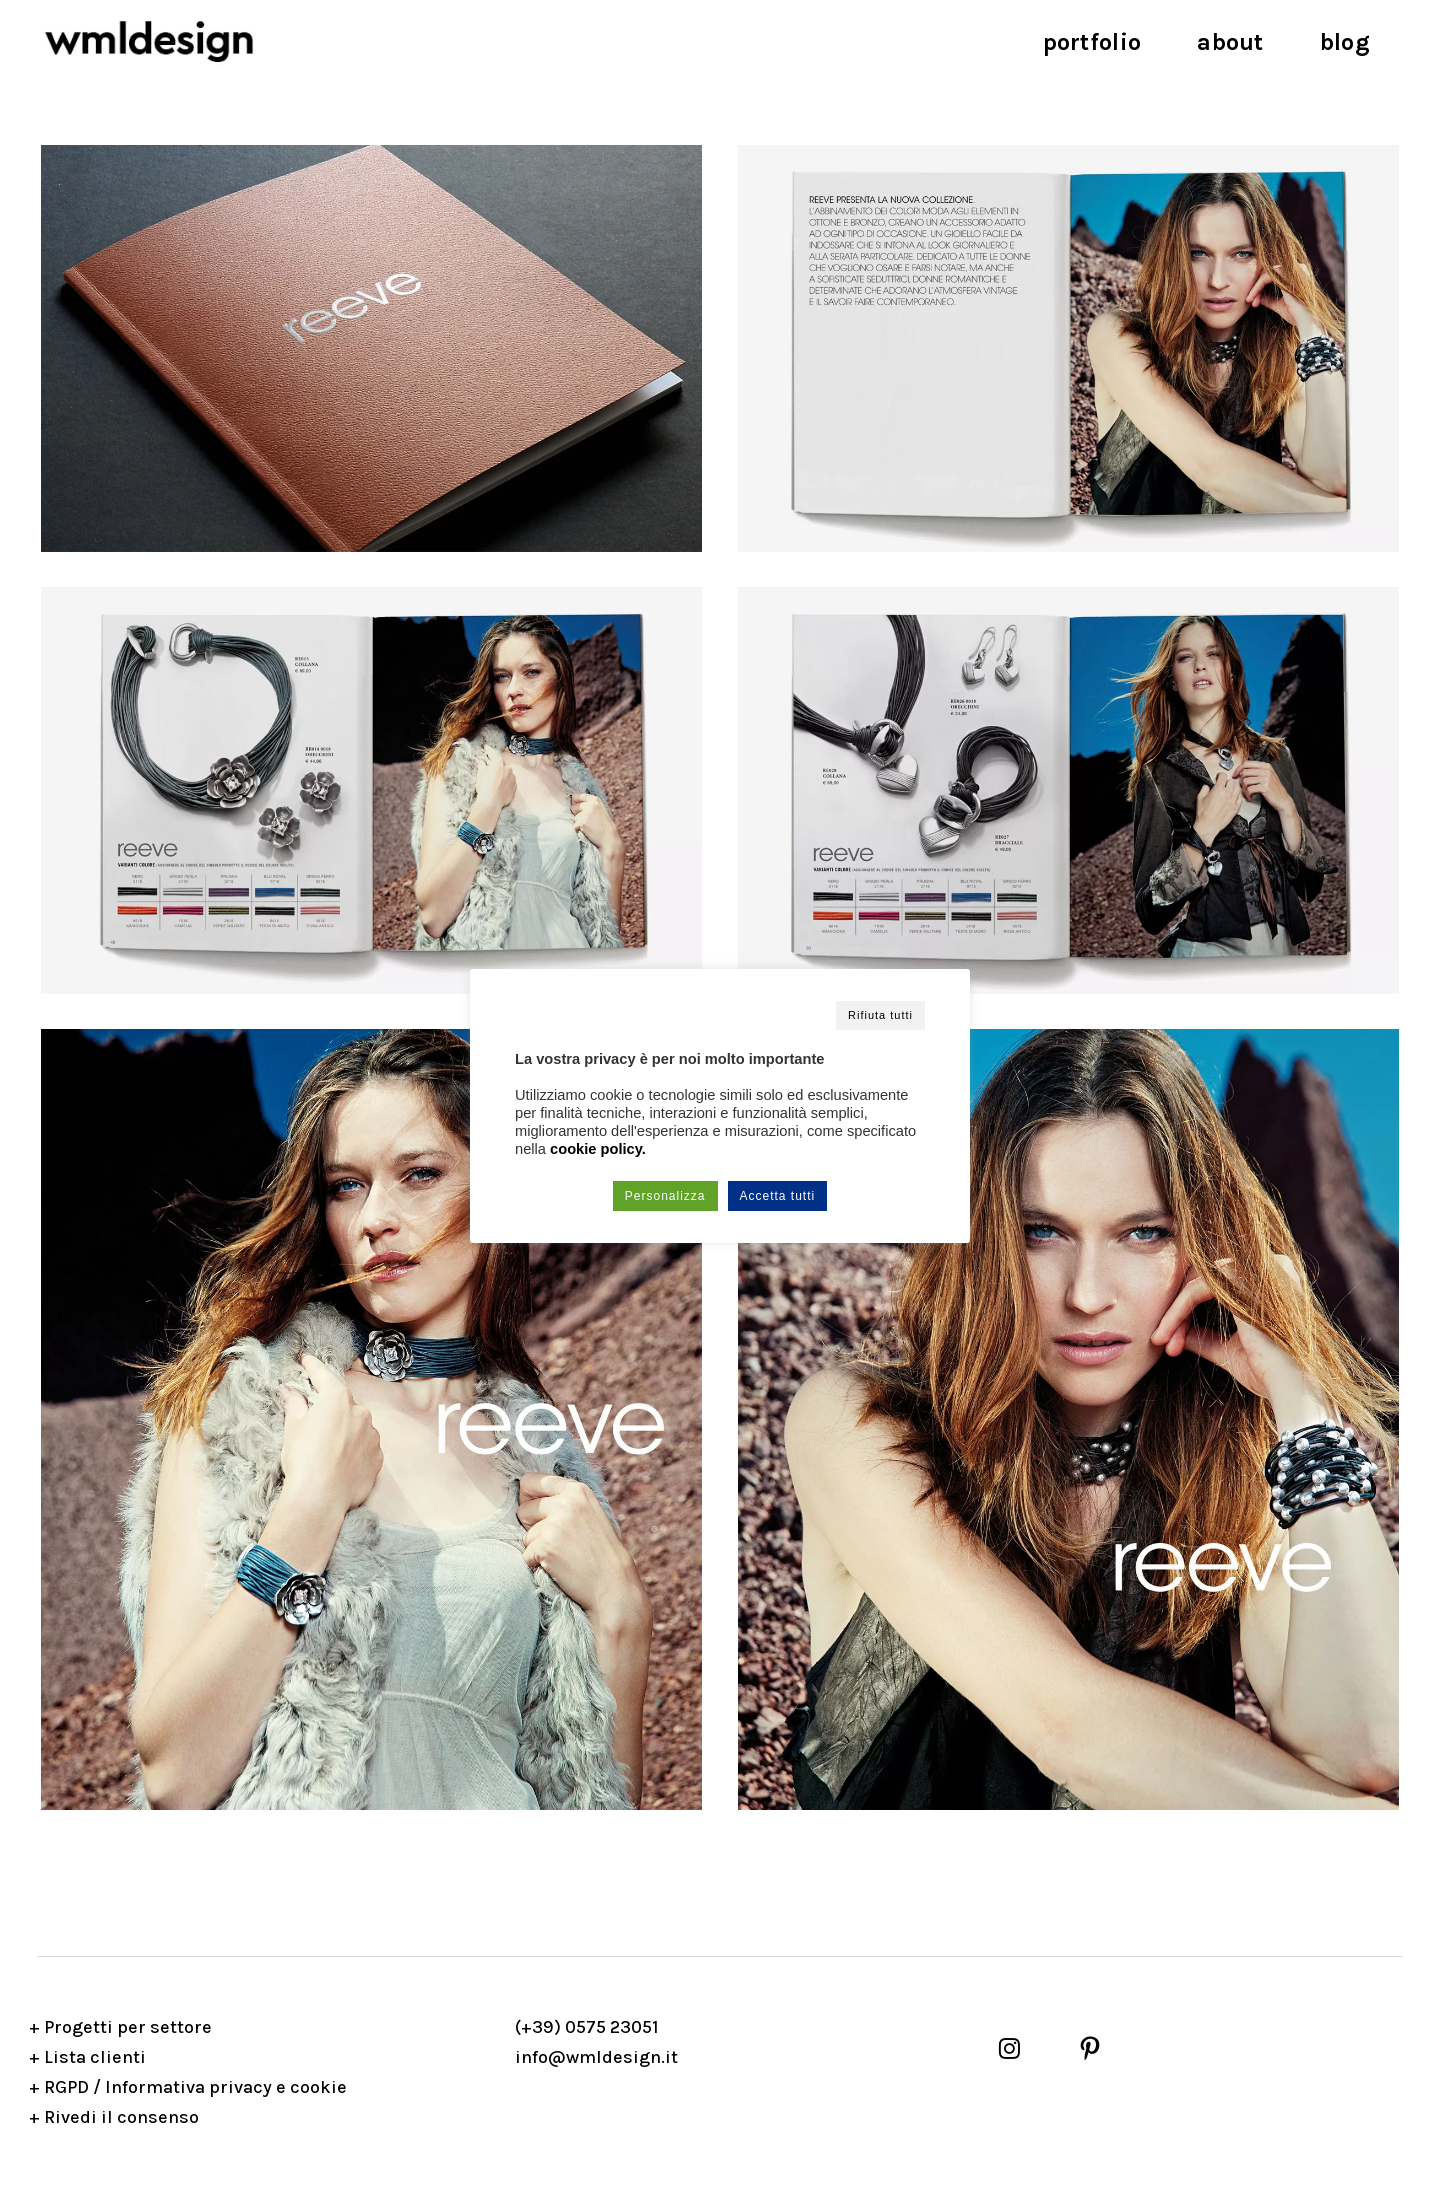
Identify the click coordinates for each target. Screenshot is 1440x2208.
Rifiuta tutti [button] (880, 1015)
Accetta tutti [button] (778, 1196)
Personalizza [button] (665, 1196)
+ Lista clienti (87, 2057)
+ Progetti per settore (120, 2027)
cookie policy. (598, 1149)
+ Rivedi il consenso (114, 2117)
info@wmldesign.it (596, 2057)
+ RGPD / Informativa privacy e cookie (188, 2087)
